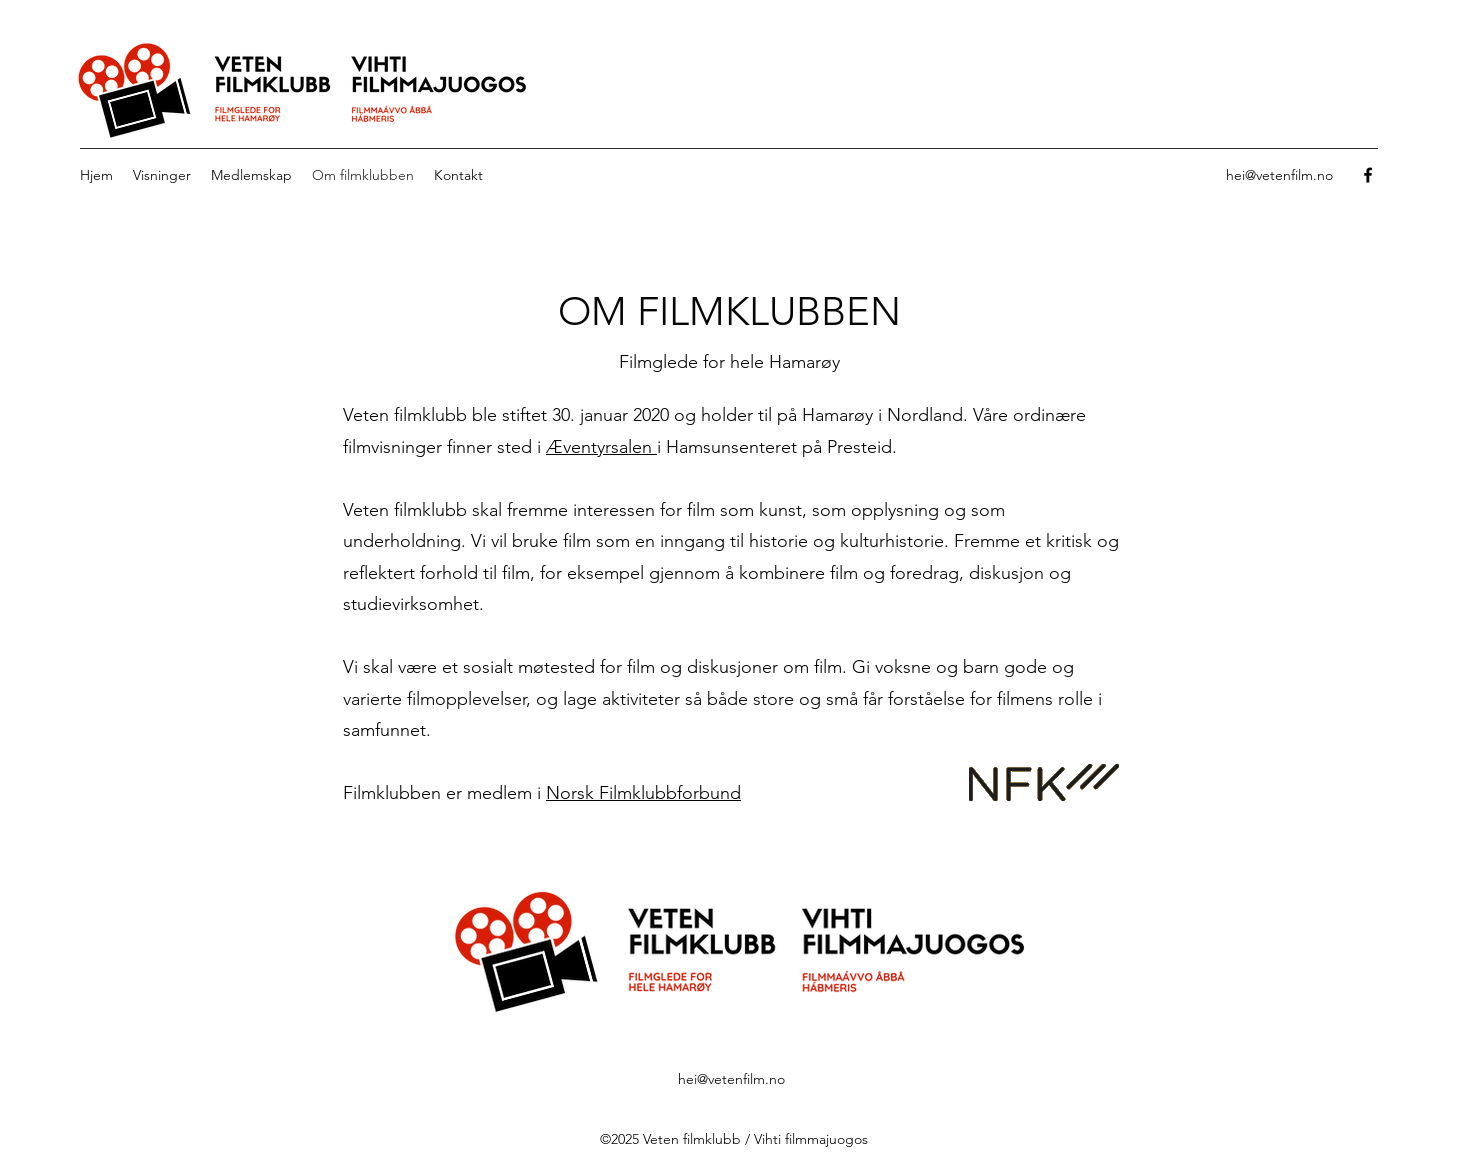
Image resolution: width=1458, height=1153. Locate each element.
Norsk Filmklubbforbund (643, 793)
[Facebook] (1368, 175)
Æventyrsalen (601, 447)
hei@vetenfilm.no (1279, 175)
